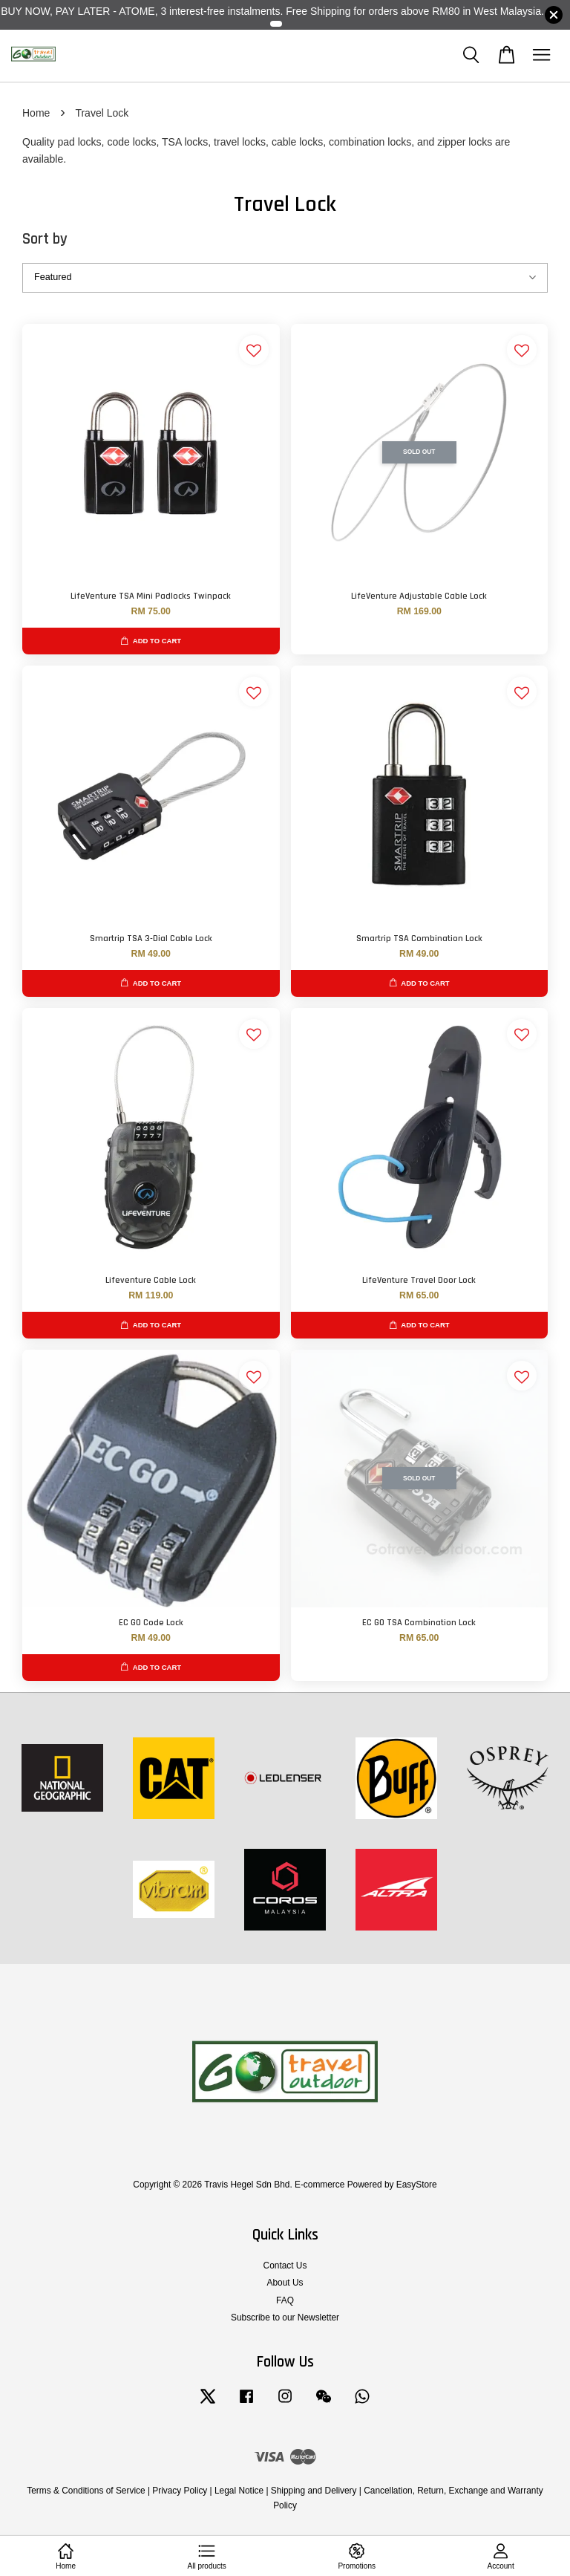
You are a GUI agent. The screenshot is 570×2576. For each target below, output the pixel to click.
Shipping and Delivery (314, 2490)
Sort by (45, 239)
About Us (285, 2282)
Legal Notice (238, 2490)
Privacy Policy (179, 2490)
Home (36, 113)
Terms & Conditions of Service (86, 2490)
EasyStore (416, 2184)
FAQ (285, 2300)
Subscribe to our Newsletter (285, 2317)
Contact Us (285, 2265)
